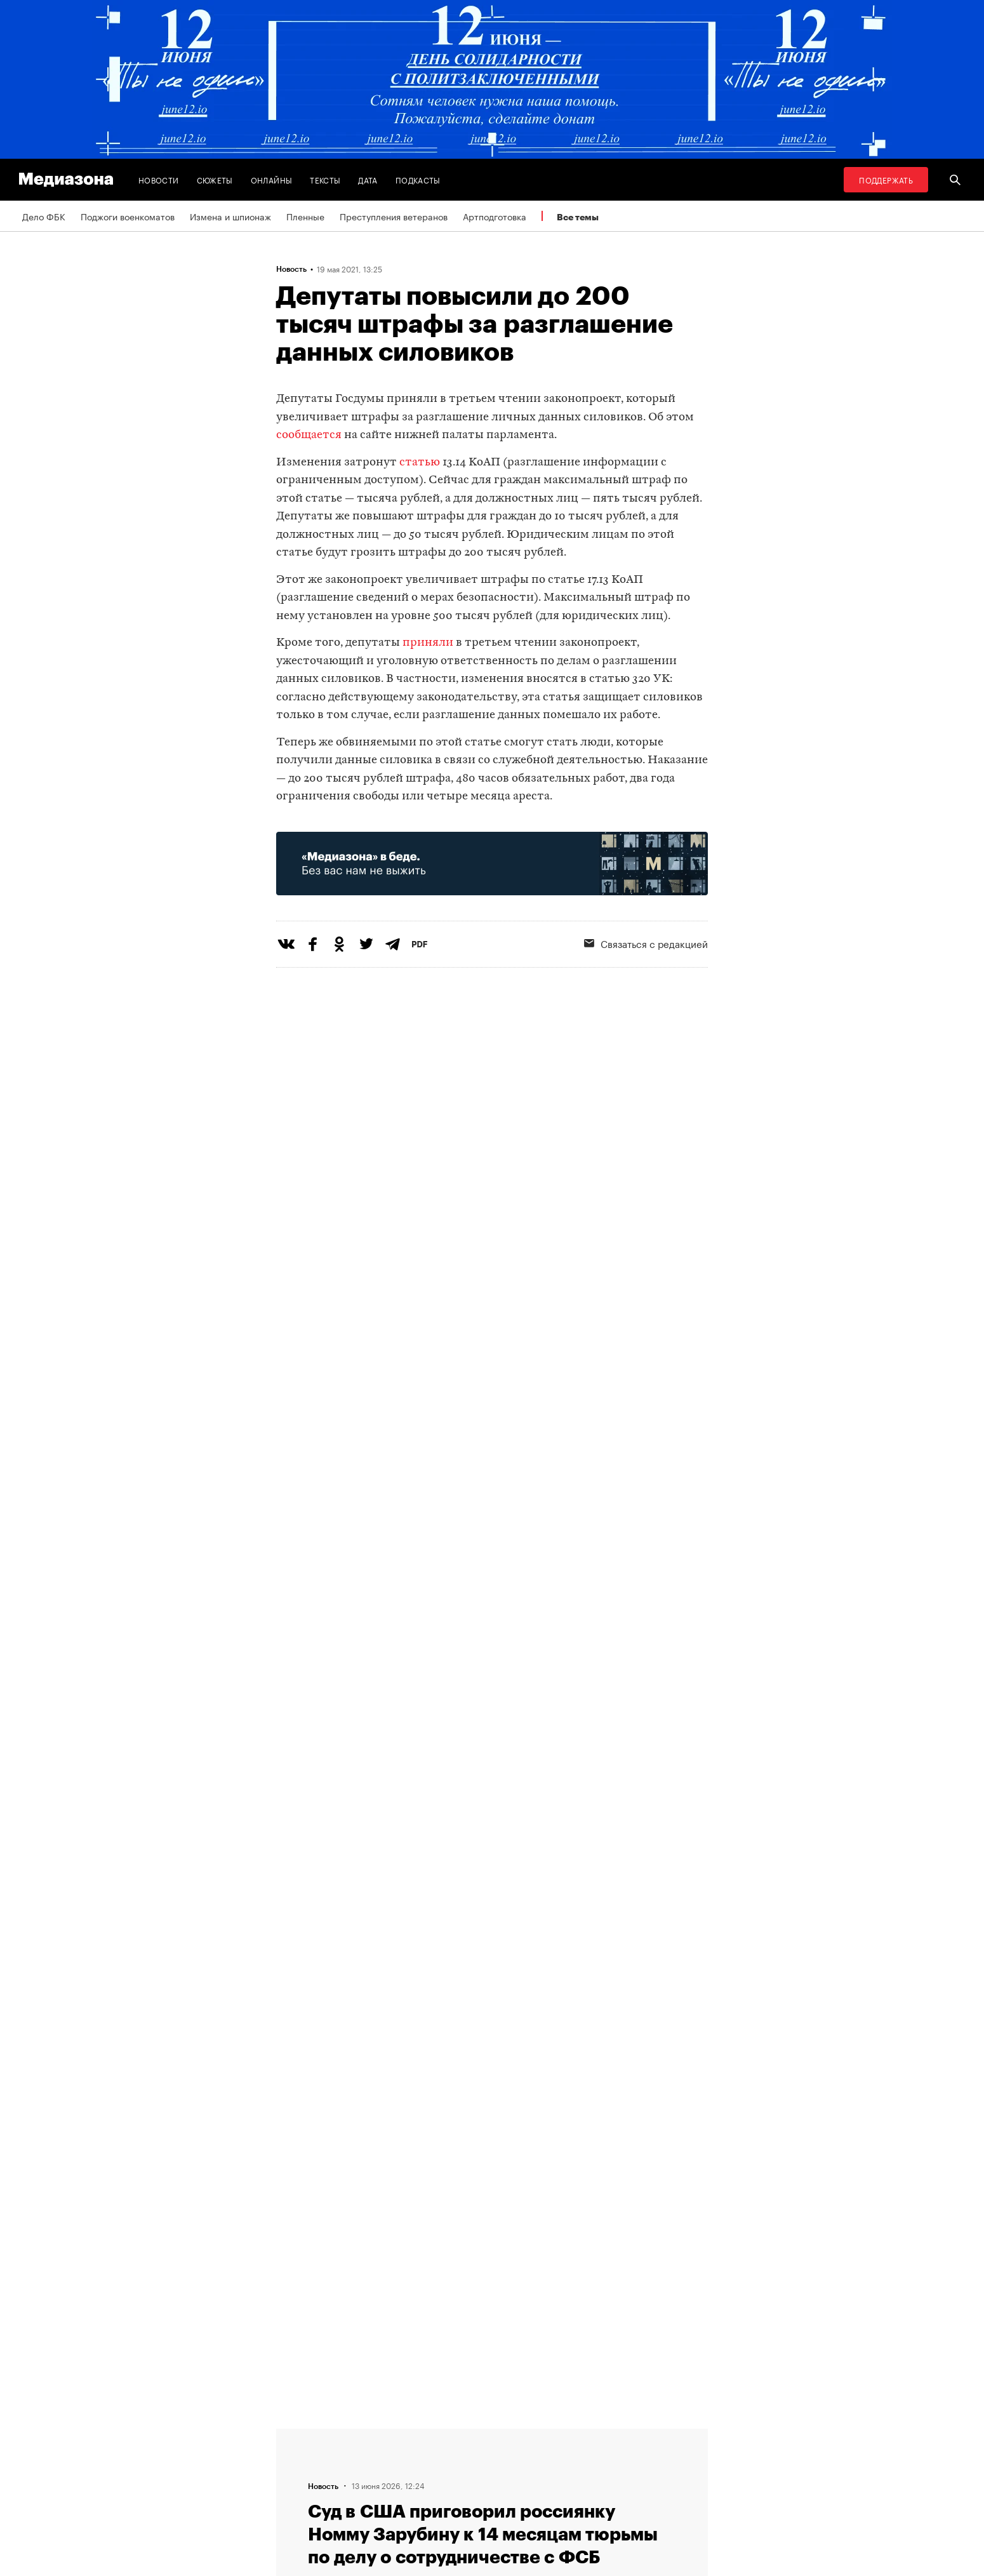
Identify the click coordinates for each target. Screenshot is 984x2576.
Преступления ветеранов (394, 216)
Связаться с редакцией (646, 943)
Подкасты (418, 179)
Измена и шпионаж (230, 216)
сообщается (309, 435)
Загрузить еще (492, 2037)
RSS (391, 2434)
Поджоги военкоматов (128, 216)
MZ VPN (549, 2434)
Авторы (296, 2458)
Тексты (325, 179)
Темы (291, 2434)
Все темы (578, 216)
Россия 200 (558, 2458)
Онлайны (272, 179)
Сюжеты (215, 179)
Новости (158, 179)
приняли (427, 642)
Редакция (299, 2482)
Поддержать (886, 179)
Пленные (305, 216)
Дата (367, 179)
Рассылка (397, 2458)
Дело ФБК (43, 216)
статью (419, 462)
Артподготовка (494, 216)
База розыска (562, 2482)
